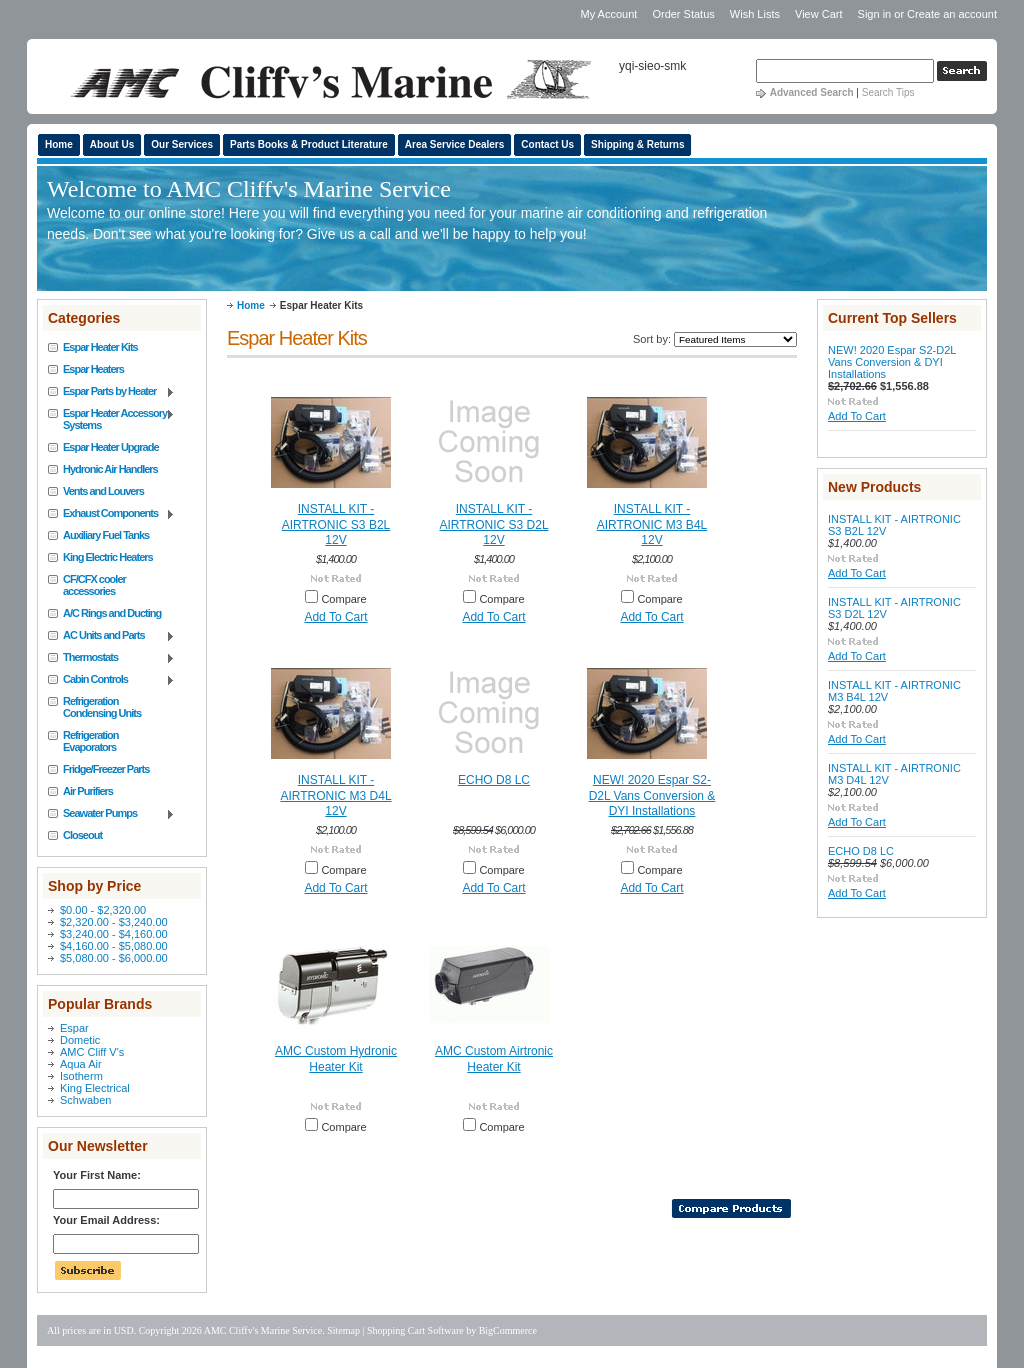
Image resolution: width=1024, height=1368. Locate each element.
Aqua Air (81, 1064)
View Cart (820, 14)
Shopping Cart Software (415, 1330)
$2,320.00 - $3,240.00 (114, 922)
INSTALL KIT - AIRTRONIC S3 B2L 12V (336, 524)
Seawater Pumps (111, 814)
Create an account (952, 14)
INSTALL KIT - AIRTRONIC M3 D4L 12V (335, 795)
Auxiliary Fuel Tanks (106, 535)
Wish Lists (755, 14)
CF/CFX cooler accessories (94, 585)
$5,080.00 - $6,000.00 (114, 958)
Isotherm (81, 1076)
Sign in (875, 14)
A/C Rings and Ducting (112, 613)
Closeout (82, 835)
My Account (608, 14)
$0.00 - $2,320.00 (103, 910)
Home (251, 305)
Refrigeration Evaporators (90, 741)
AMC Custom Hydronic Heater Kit (336, 1059)
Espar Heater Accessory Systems (111, 419)
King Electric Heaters (108, 557)
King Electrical (95, 1088)
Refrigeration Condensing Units (102, 707)
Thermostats (111, 658)
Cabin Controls (111, 680)
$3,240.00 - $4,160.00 (114, 934)
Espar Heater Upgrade (111, 447)
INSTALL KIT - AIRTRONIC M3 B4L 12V (652, 524)
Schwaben (85, 1100)
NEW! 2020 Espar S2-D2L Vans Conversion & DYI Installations (652, 795)
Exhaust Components (111, 514)
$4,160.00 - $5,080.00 (114, 946)
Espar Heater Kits (100, 347)
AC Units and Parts (111, 636)
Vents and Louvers (103, 491)
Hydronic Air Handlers (110, 469)
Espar (74, 1028)
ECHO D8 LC (494, 780)
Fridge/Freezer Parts (106, 769)
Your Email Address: (106, 1220)
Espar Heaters (93, 369)
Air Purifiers (88, 791)
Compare (343, 599)
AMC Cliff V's (92, 1052)
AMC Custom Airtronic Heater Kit (494, 1059)
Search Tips (888, 92)
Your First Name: (97, 1175)
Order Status (683, 14)
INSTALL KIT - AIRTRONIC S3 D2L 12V (493, 524)
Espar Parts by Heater (111, 392)
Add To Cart (335, 617)
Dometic (80, 1040)
